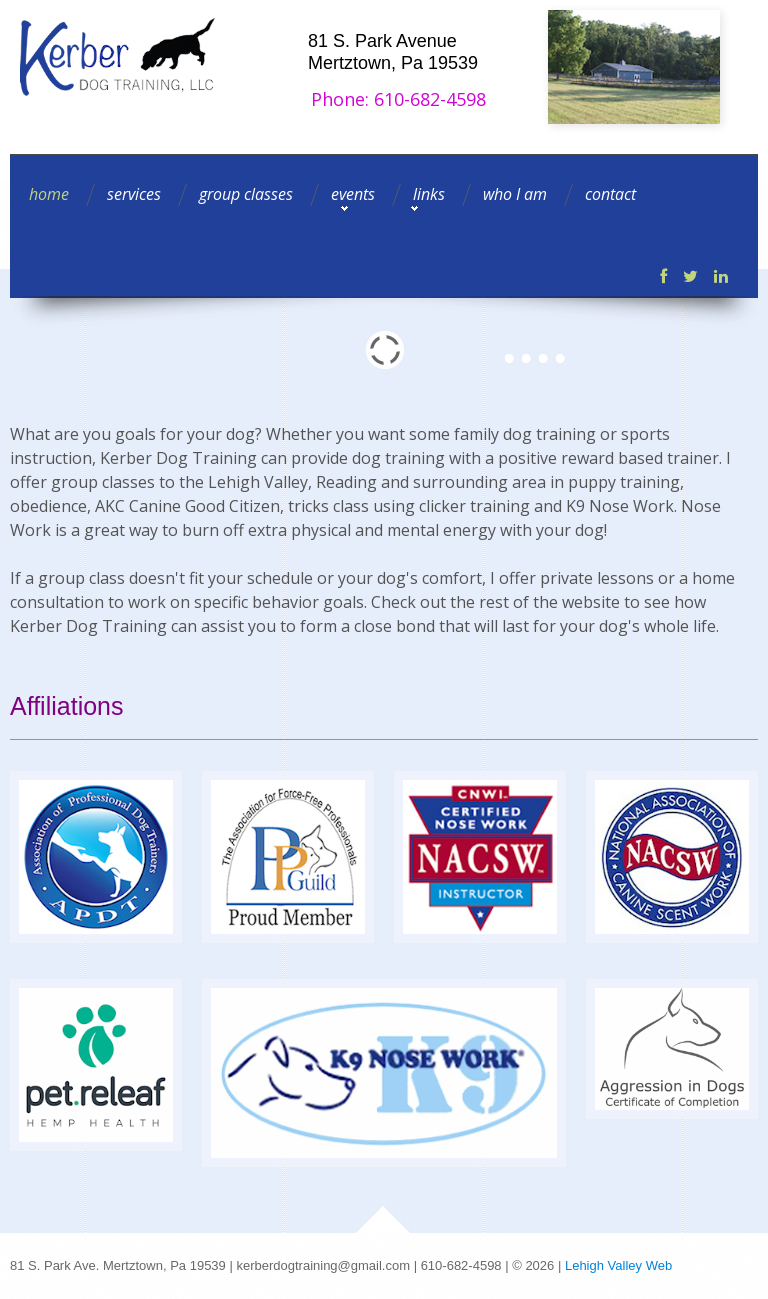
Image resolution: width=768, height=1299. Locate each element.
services (134, 194)
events (353, 194)
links (429, 194)
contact (610, 194)
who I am (515, 194)
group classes (246, 194)
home (49, 194)
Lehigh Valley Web (618, 1265)
